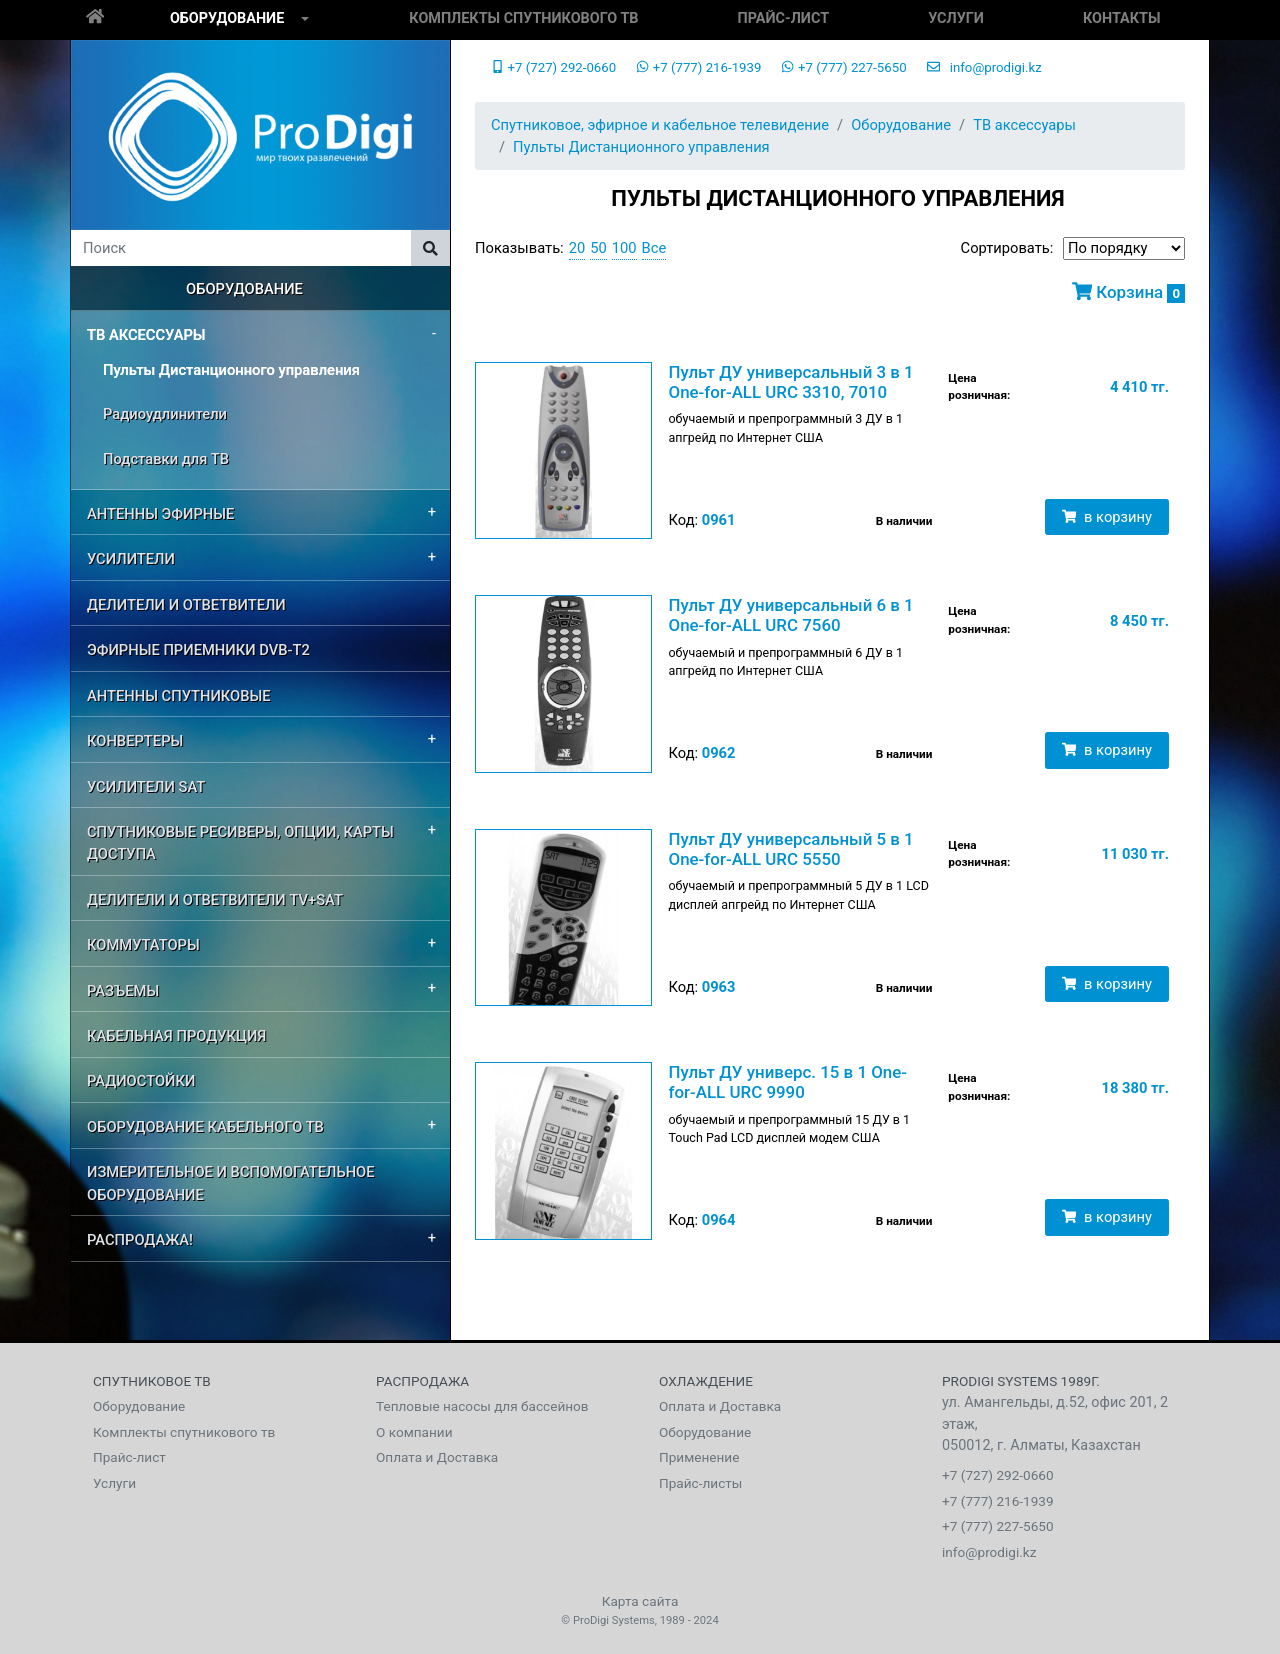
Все (654, 248)
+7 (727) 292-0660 (553, 67)
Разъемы (123, 991)
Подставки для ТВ (166, 459)
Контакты (1122, 18)
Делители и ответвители (186, 605)
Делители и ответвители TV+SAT (215, 900)
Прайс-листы (700, 1483)
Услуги (956, 18)
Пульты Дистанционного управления (231, 370)
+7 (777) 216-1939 (698, 67)
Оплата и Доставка (437, 1457)
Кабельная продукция (176, 1036)
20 (577, 248)
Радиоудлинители (165, 414)
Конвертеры (135, 741)
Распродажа (422, 1381)
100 (624, 248)
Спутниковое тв (152, 1381)
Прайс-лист (783, 18)
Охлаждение (706, 1381)
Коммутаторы (143, 945)
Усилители (131, 559)
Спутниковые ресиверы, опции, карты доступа (240, 843)
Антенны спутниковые (179, 696)
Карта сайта (640, 1601)
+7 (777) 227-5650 (843, 67)
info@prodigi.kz (984, 67)
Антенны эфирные (160, 514)
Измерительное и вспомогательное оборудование (231, 1183)
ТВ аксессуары (146, 335)
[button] (305, 20)
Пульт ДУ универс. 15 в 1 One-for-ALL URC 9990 (787, 1082)
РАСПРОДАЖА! (140, 1240)
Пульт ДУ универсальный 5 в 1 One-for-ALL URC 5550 (790, 849)
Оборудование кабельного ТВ (205, 1127)
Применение (699, 1457)
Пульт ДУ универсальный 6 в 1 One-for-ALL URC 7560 (790, 615)
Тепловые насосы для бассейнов (482, 1406)
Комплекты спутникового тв (523, 18)
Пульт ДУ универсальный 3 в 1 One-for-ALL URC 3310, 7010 (790, 382)
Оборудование (227, 18)
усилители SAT (146, 787)
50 (598, 248)
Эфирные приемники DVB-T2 (198, 650)
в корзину (1107, 517)
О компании (414, 1432)
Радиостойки (141, 1081)
